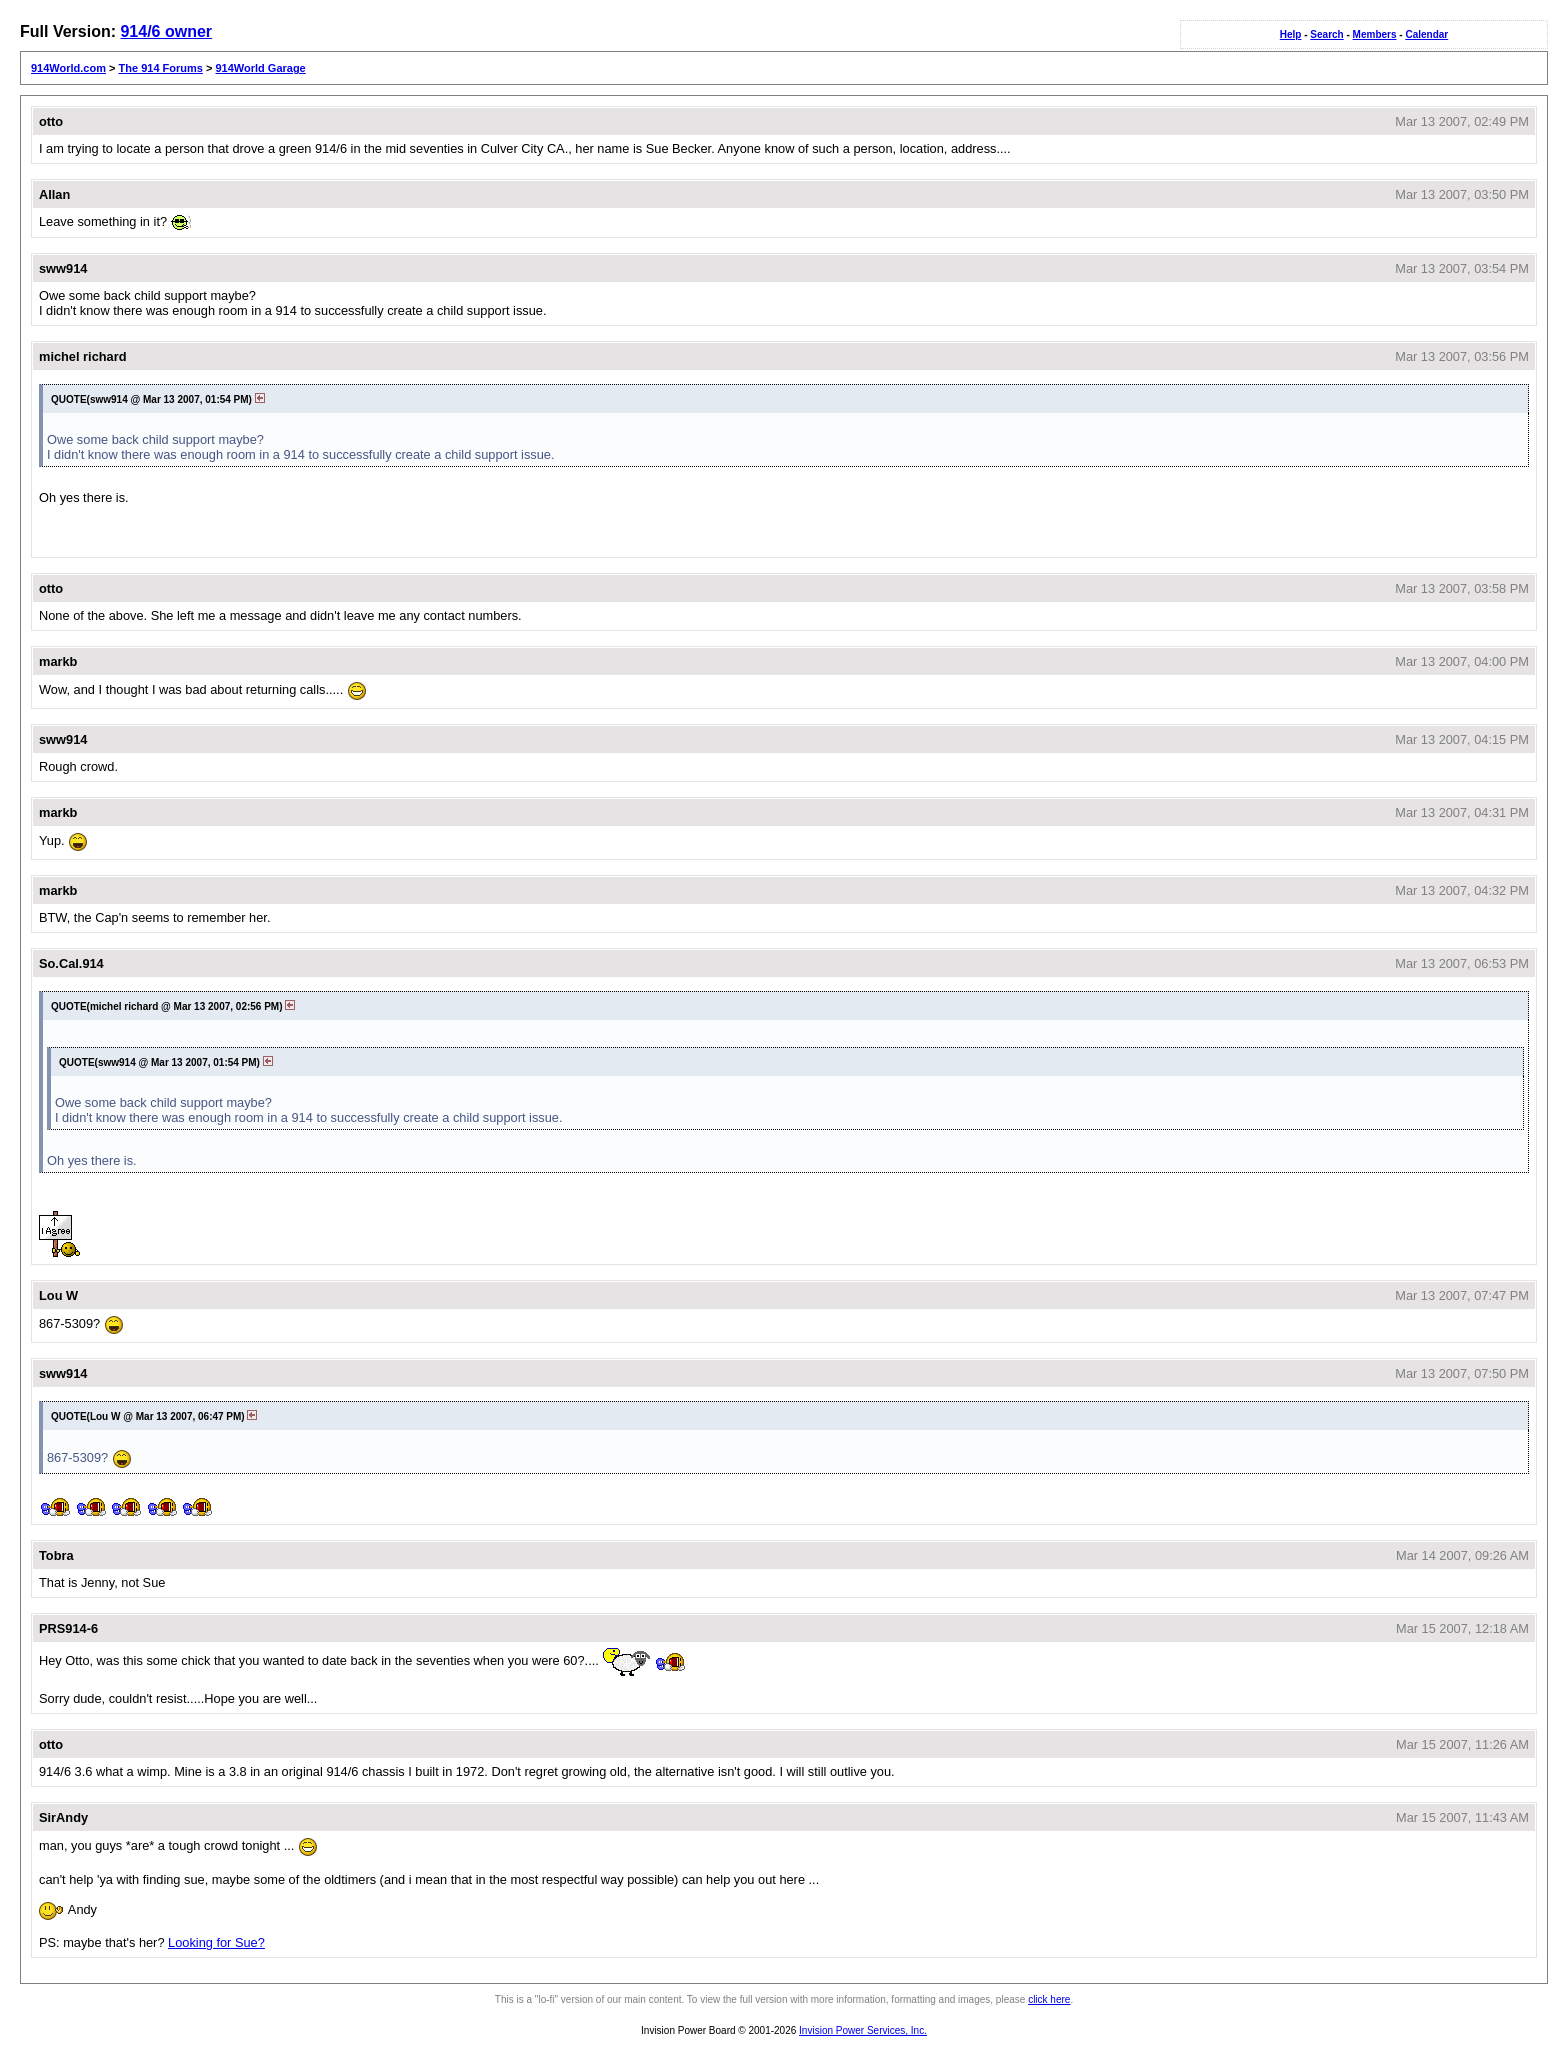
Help (1291, 34)
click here (1049, 1999)
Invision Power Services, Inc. (863, 2030)
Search (1326, 34)
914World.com (68, 68)
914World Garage (260, 68)
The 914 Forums (161, 68)
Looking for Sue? (216, 1942)
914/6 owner (166, 31)
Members (1375, 34)
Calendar (1426, 34)
